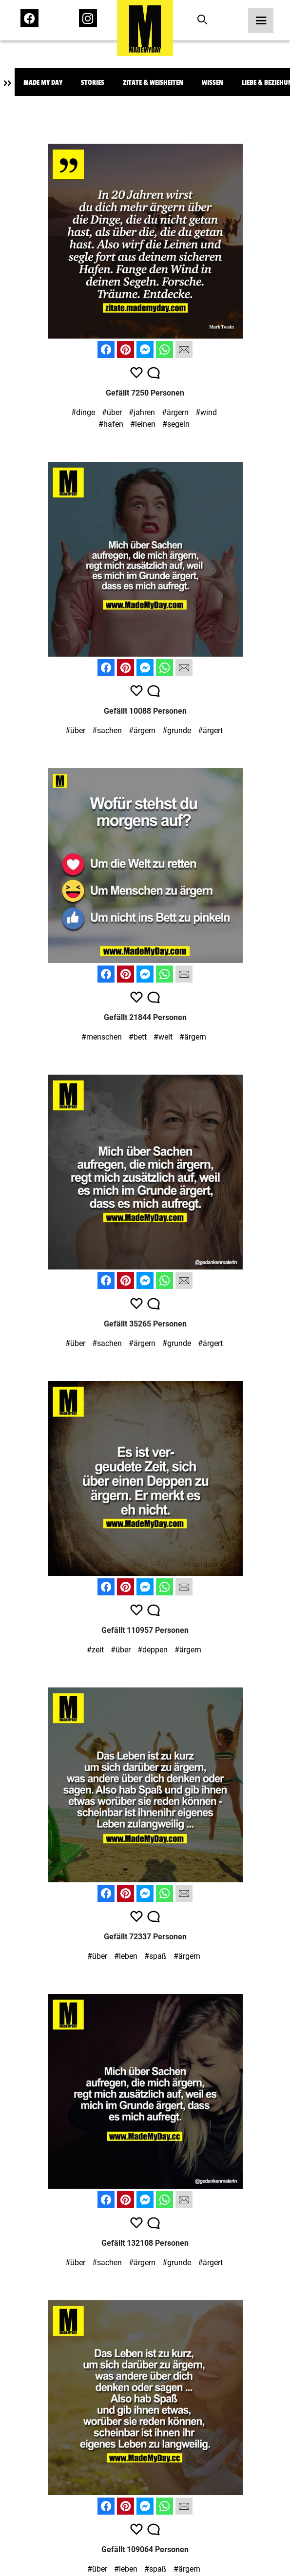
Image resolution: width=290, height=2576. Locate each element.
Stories (92, 82)
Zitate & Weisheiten (153, 82)
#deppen (152, 1649)
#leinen (142, 424)
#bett (138, 1037)
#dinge (83, 412)
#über (112, 412)
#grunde (176, 730)
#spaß (155, 1956)
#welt (163, 1037)
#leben (125, 1956)
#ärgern (175, 412)
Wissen (212, 82)
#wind (206, 412)
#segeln (176, 424)
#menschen (101, 1037)
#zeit (95, 1649)
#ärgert (210, 730)
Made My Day (42, 82)
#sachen (107, 730)
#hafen (110, 424)
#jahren (142, 412)
